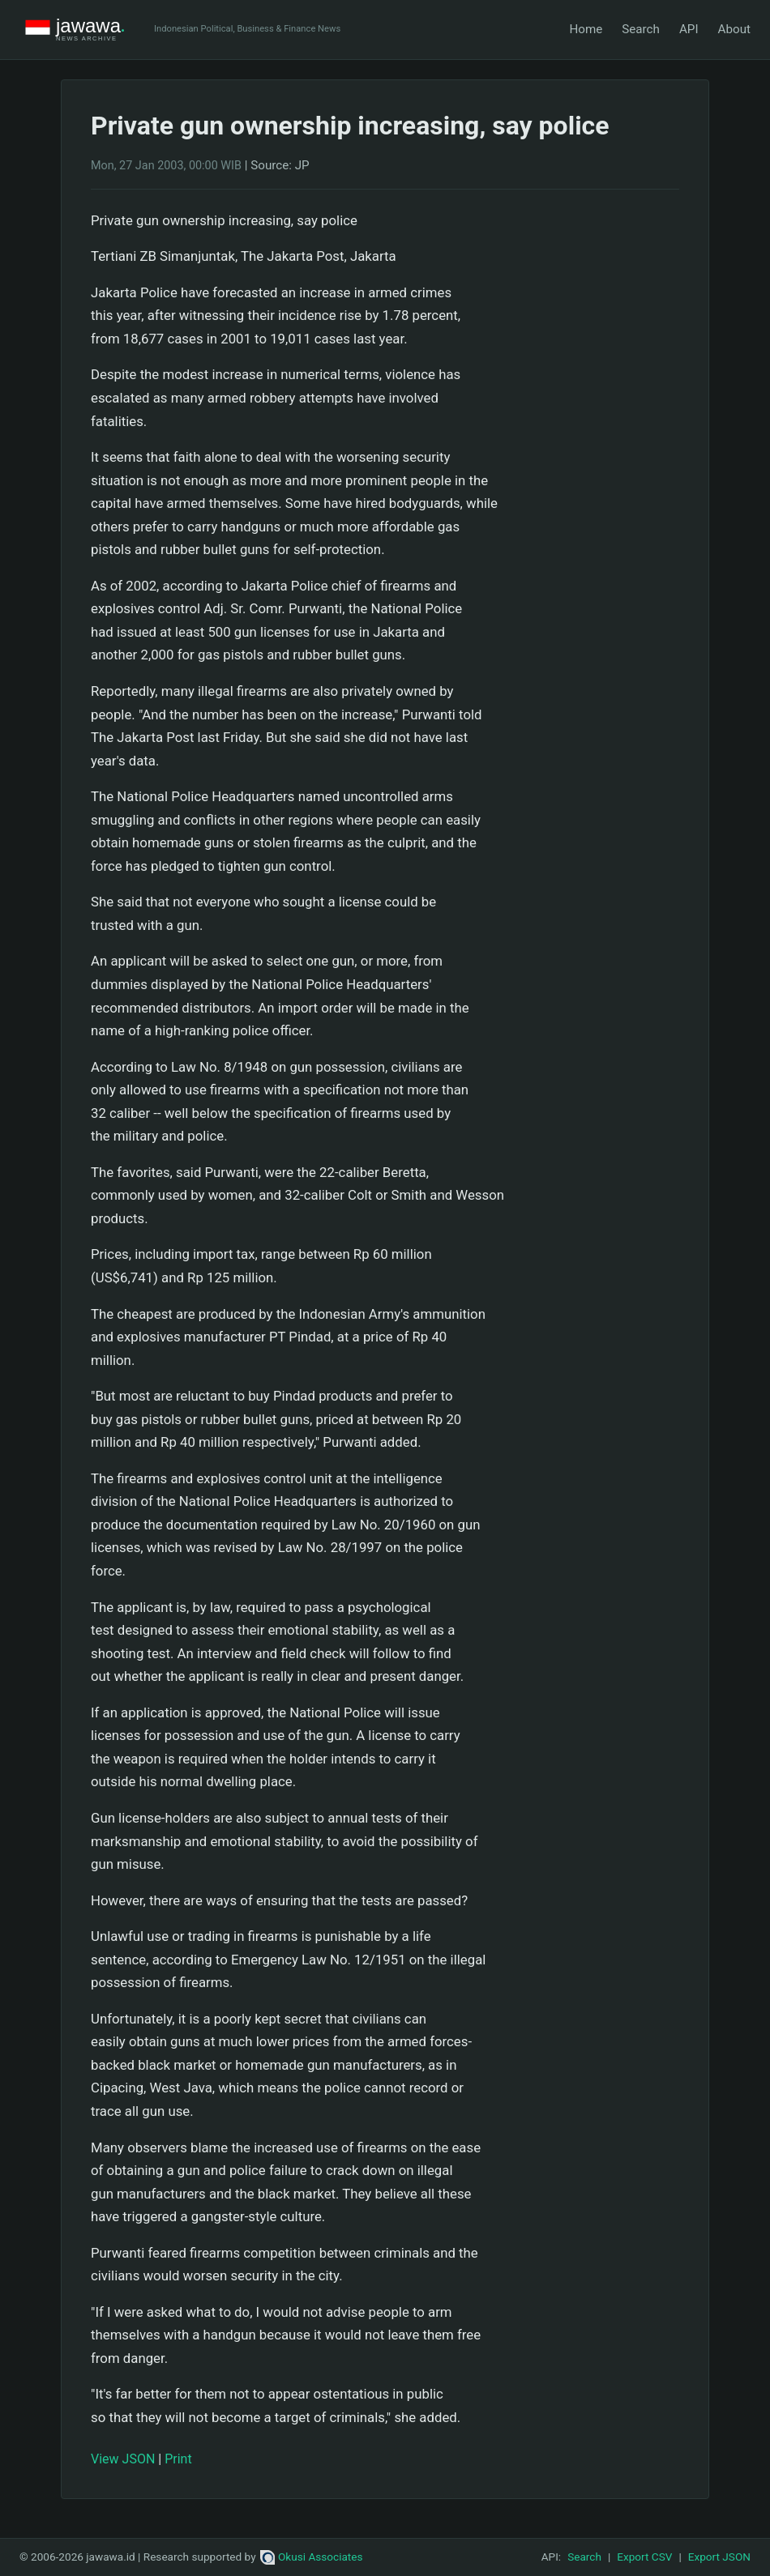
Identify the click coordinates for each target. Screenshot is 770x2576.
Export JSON (719, 2556)
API (689, 29)
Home (585, 29)
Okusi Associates (311, 2556)
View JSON (123, 2459)
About (734, 29)
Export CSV (644, 2556)
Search (641, 29)
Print (178, 2459)
